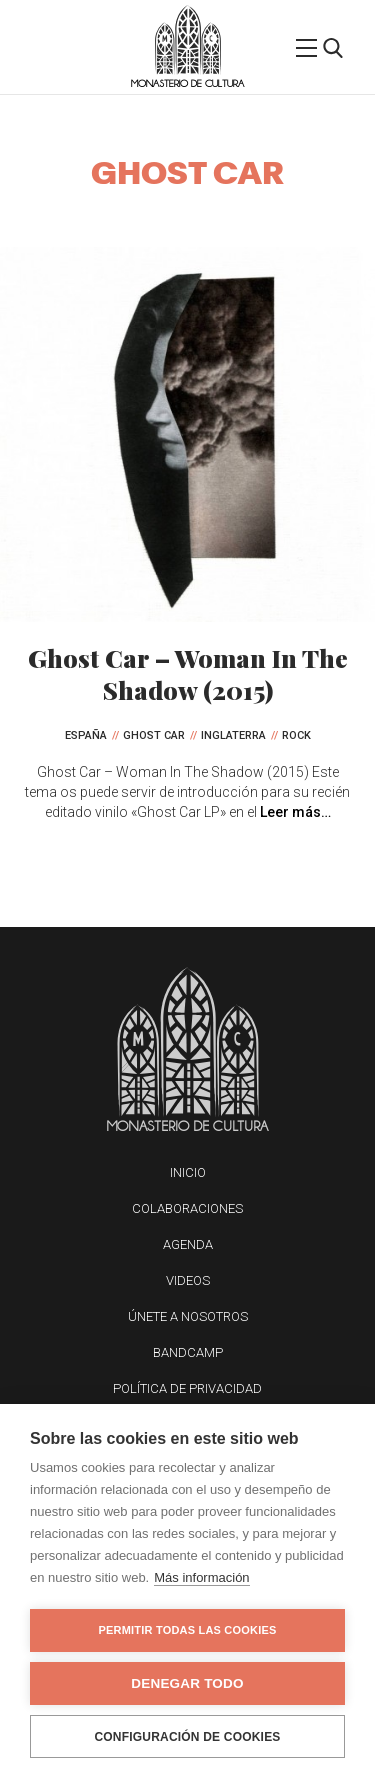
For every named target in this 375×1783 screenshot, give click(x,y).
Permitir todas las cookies (188, 1630)
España (86, 735)
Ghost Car (154, 735)
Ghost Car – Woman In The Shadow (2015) (188, 673)
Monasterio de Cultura (187, 83)
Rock (296, 735)
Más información (201, 1577)
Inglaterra (233, 735)
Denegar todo (187, 1683)
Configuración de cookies (187, 1737)
